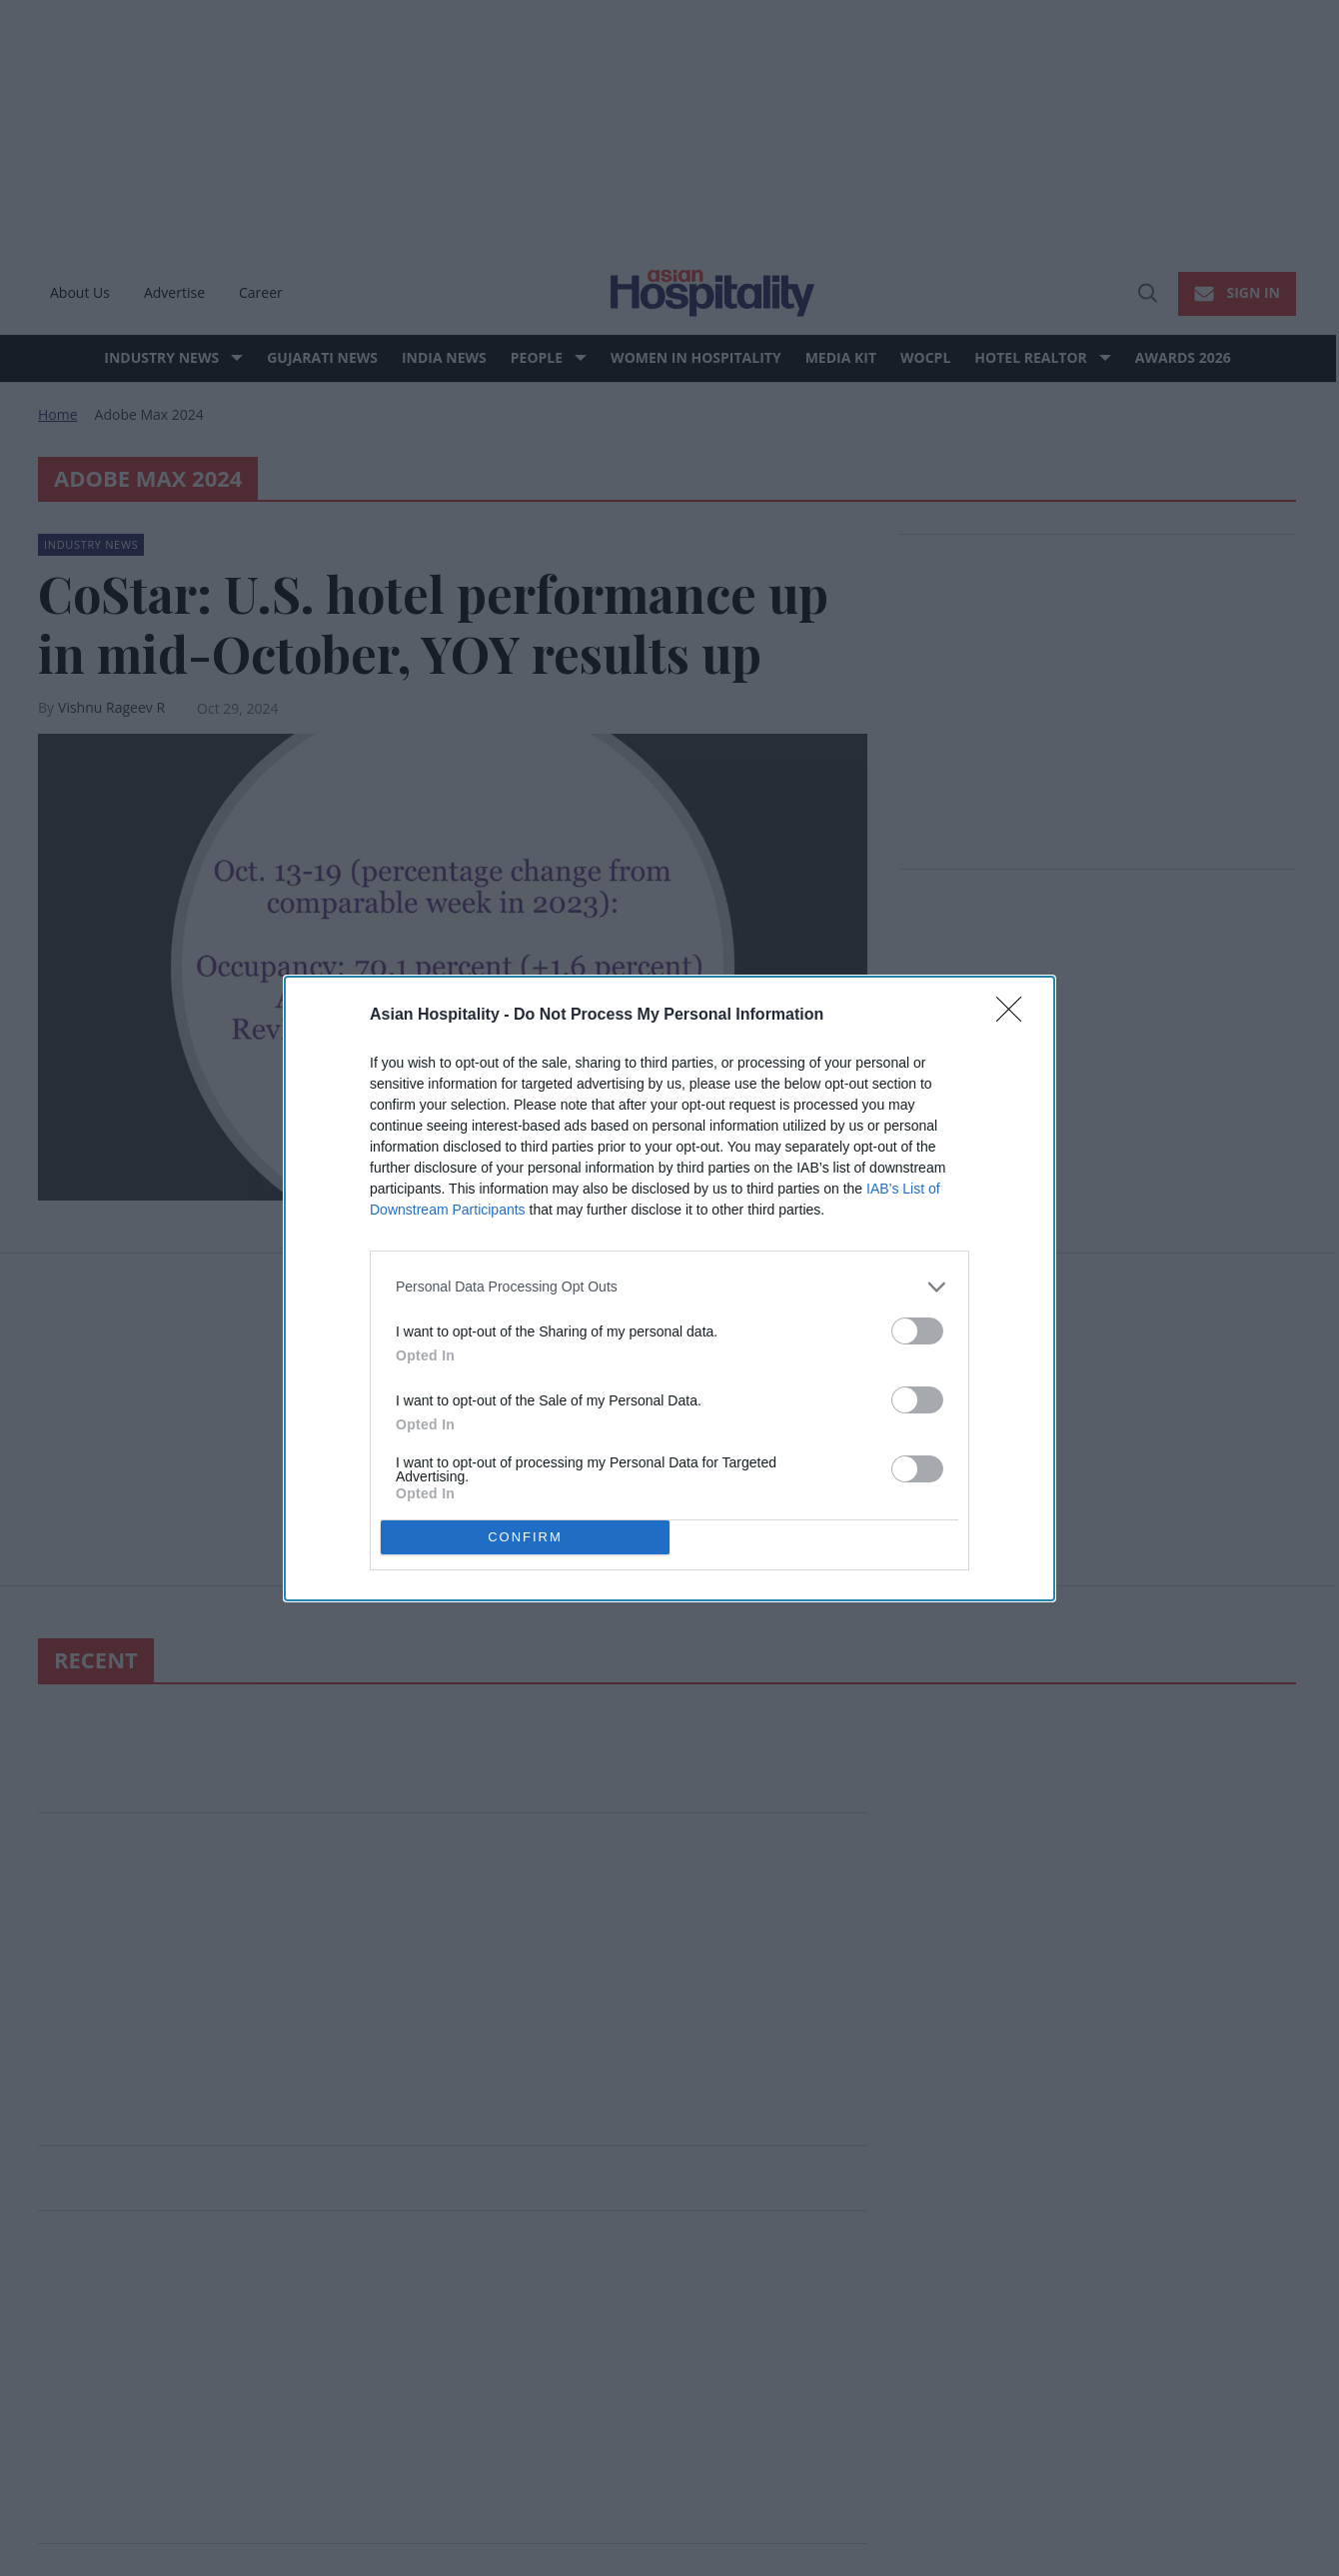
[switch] (917, 1329)
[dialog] (669, 1287)
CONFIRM (525, 1535)
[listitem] (669, 1286)
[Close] (1015, 1015)
